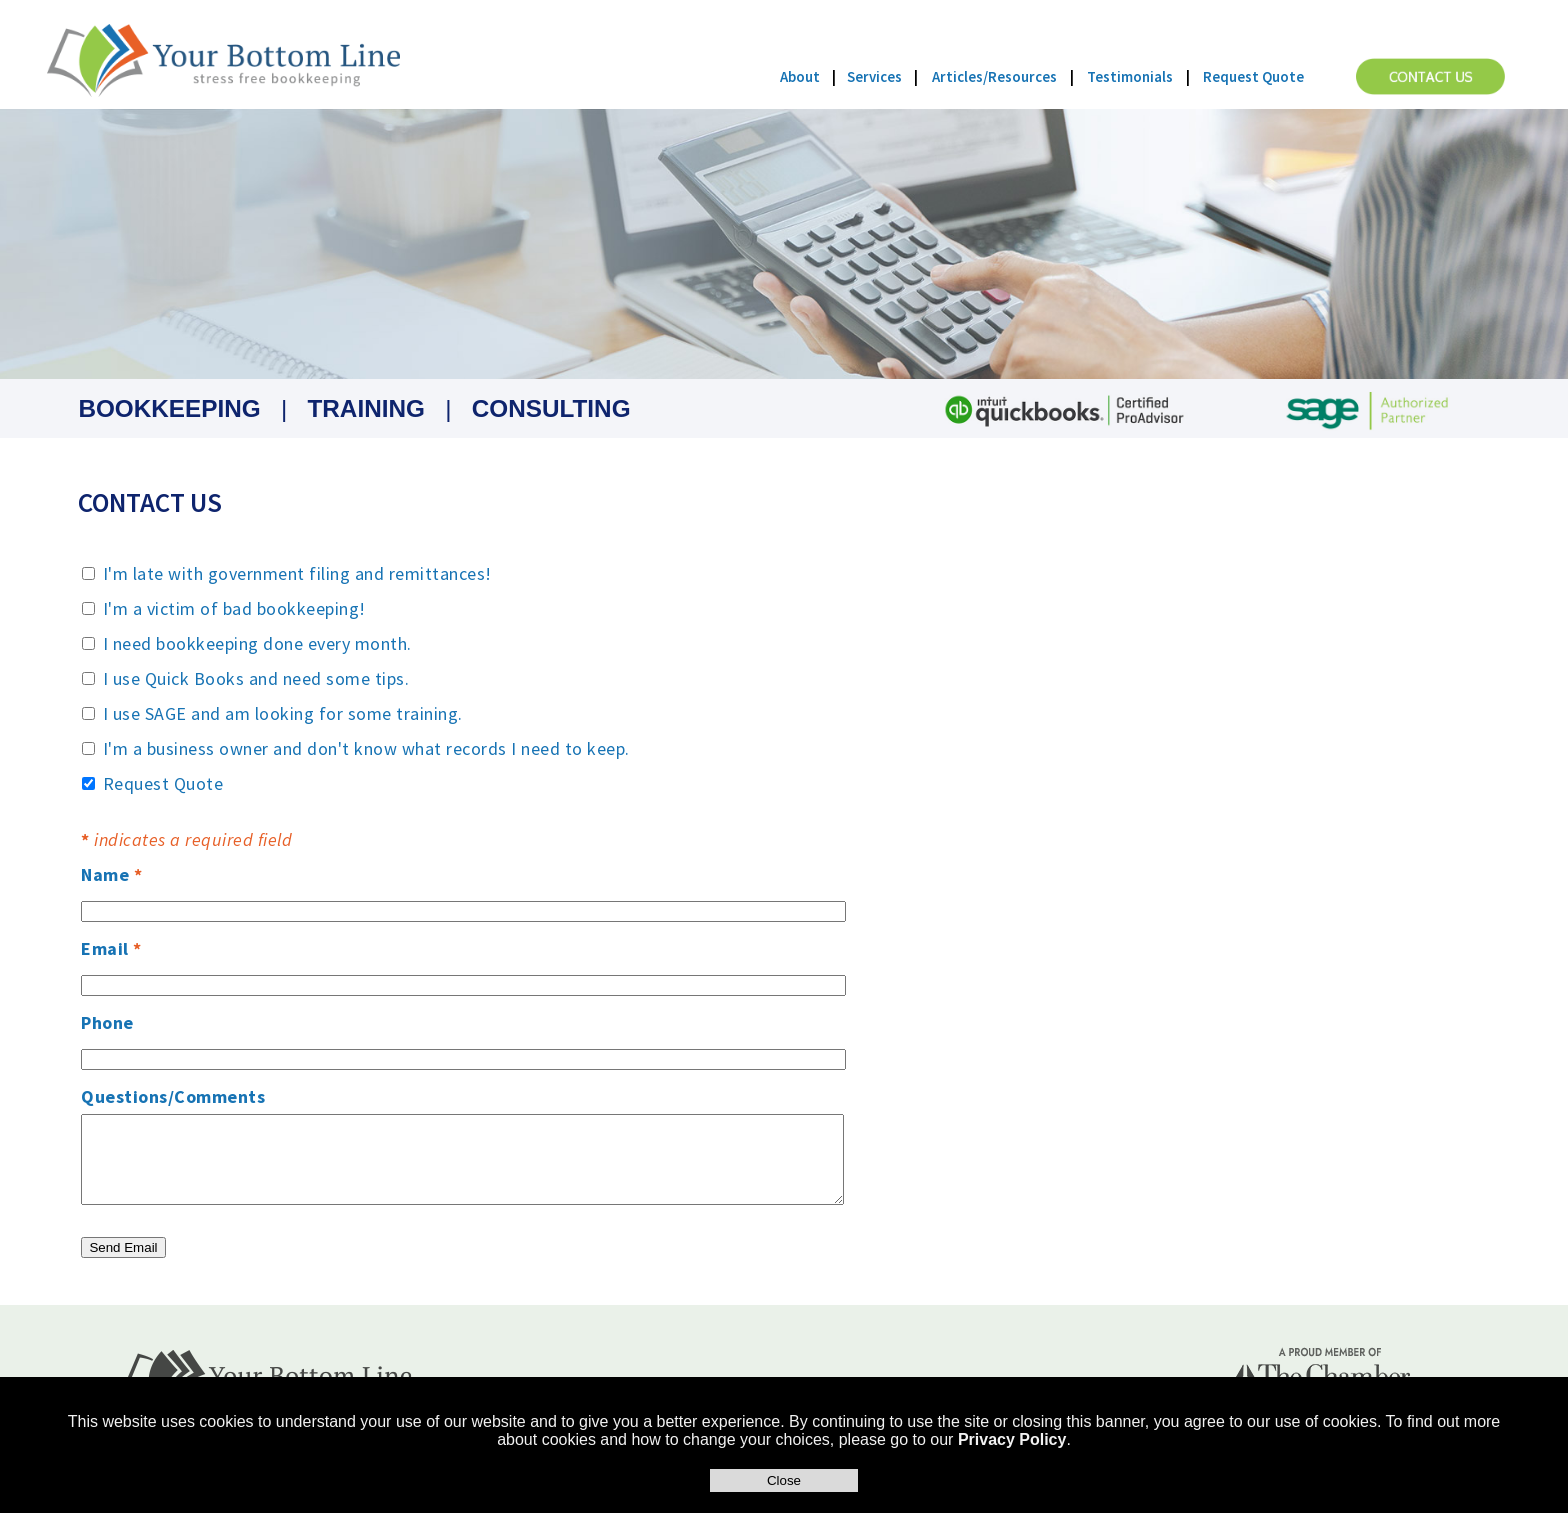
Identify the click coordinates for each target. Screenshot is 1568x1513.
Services (874, 76)
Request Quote (1253, 76)
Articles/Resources (994, 76)
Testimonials (1130, 76)
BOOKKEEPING (169, 408)
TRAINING (365, 408)
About (800, 76)
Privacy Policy (1012, 1439)
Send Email (123, 1247)
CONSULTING (551, 408)
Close (784, 1480)
